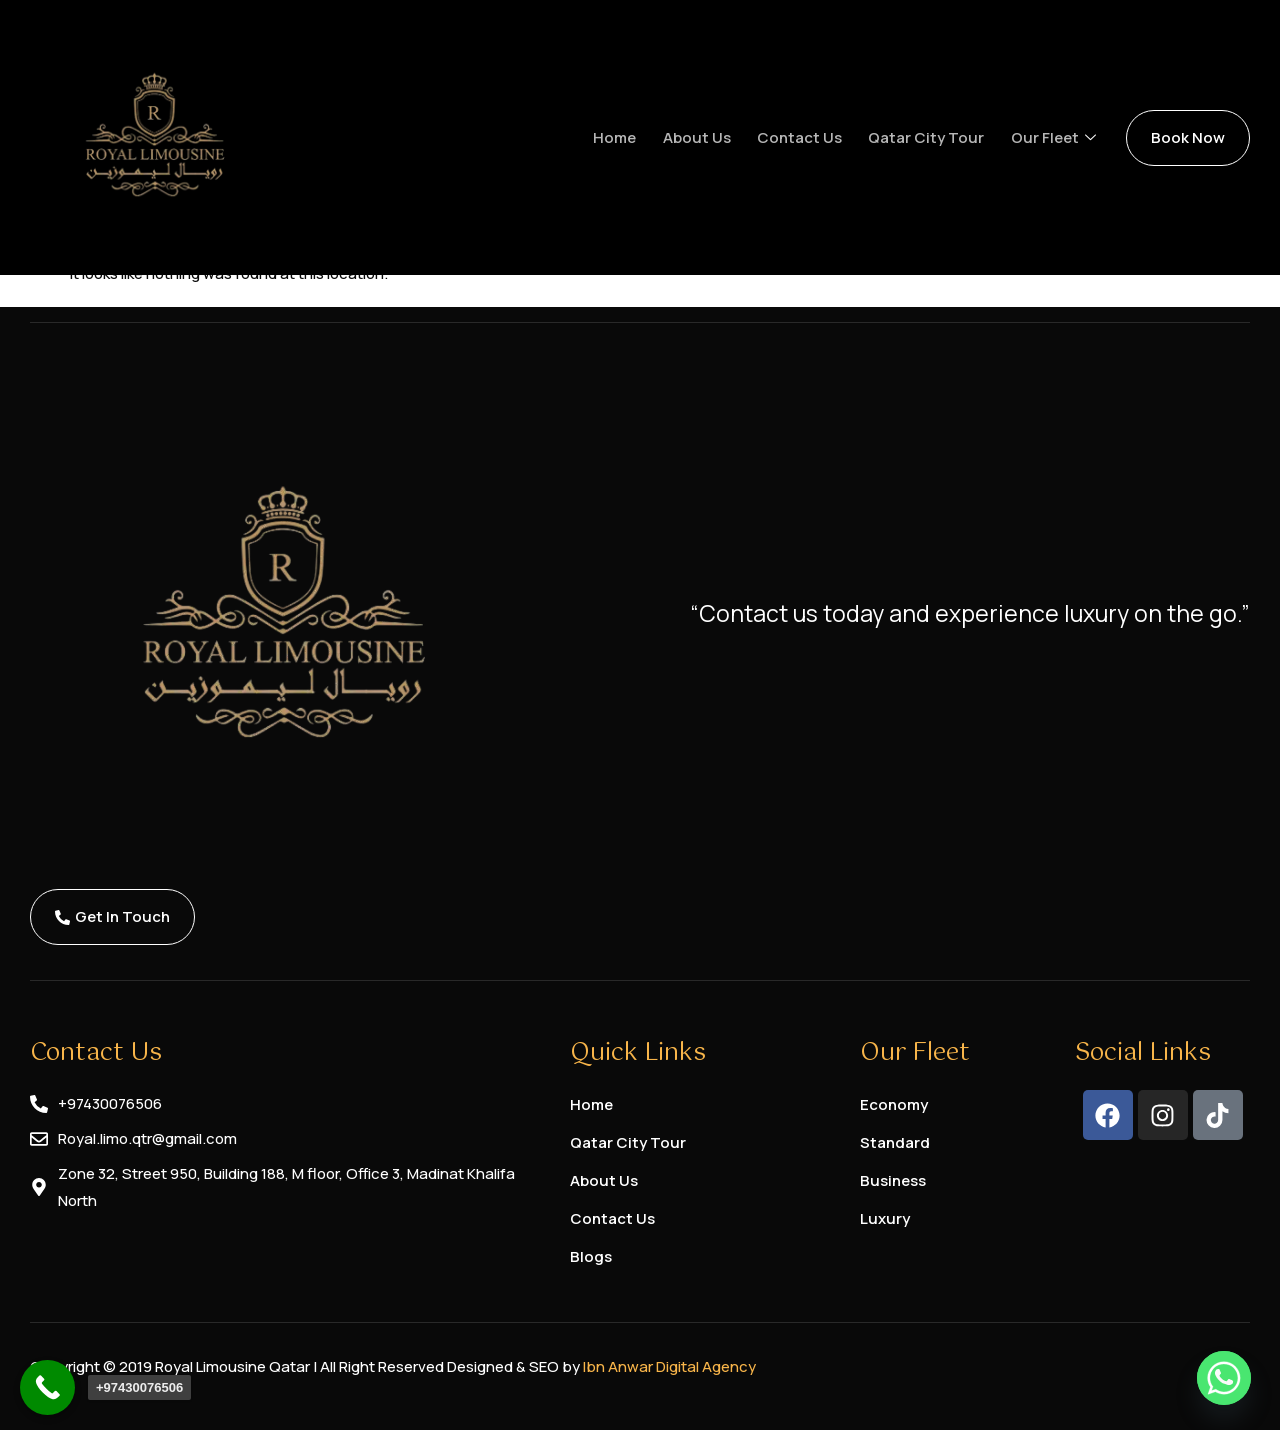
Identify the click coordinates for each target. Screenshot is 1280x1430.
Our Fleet (1057, 138)
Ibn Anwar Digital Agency (669, 1366)
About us (705, 137)
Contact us (806, 137)
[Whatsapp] (1224, 1378)
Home (624, 137)
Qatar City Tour (932, 137)
